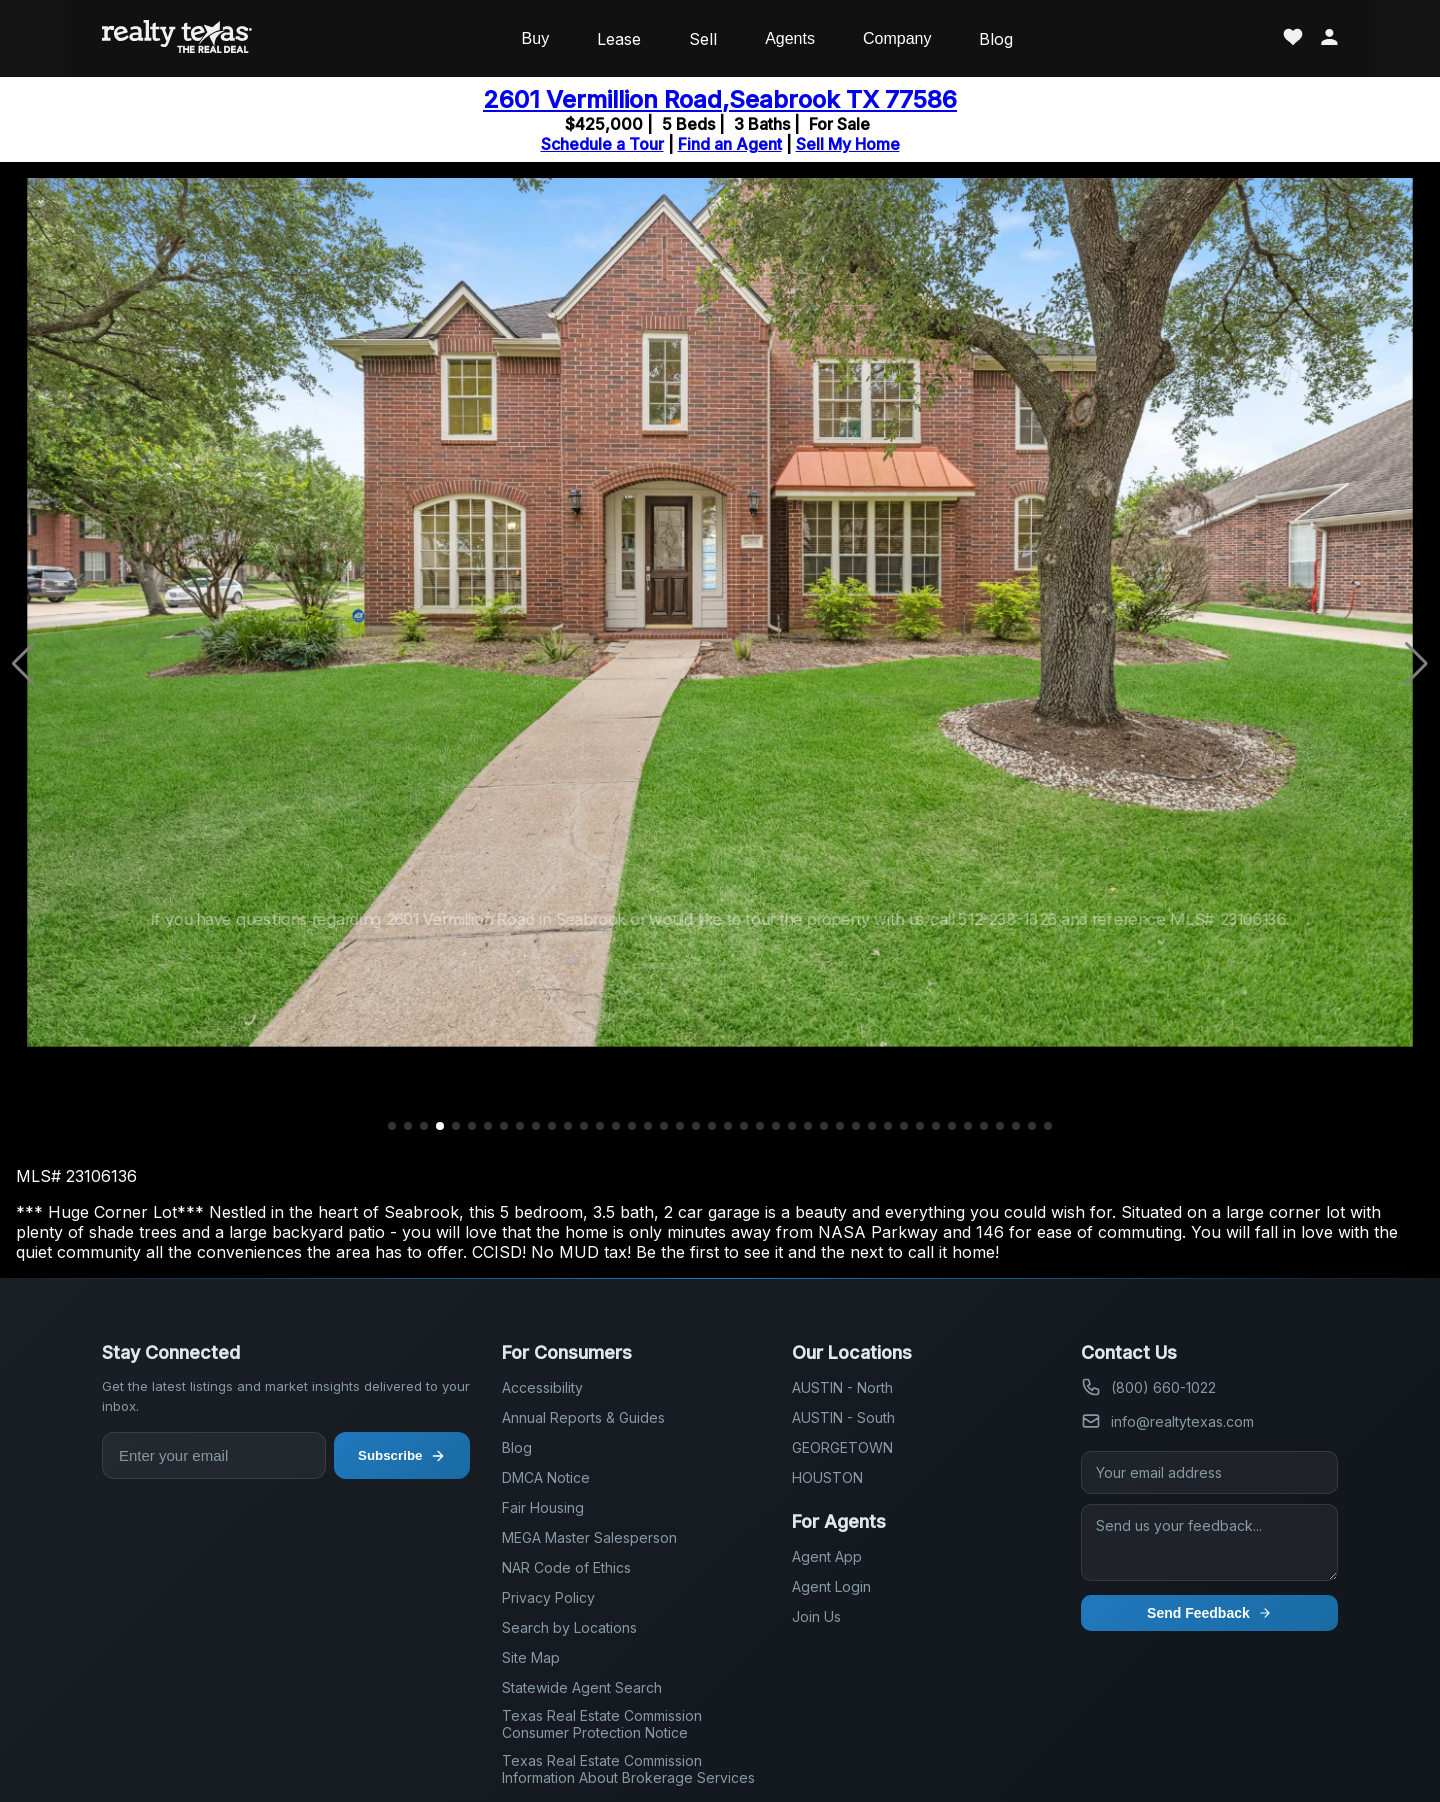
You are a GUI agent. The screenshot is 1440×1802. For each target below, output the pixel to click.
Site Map (531, 1657)
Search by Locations (569, 1627)
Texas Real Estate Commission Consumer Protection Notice (602, 1724)
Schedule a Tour (602, 144)
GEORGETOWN (842, 1447)
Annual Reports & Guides (583, 1417)
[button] (392, 1126)
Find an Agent (730, 144)
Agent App (827, 1556)
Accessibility (542, 1387)
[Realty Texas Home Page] (177, 38)
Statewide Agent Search (582, 1687)
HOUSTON (827, 1477)
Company (897, 38)
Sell (703, 39)
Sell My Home (848, 144)
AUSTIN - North (842, 1387)
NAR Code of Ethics (566, 1567)
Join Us (816, 1616)
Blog (996, 39)
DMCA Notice (546, 1477)
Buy (536, 38)
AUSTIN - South (843, 1417)
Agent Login (831, 1586)
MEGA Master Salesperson (589, 1537)
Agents (790, 38)
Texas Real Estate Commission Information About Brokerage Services (628, 1769)
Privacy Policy (548, 1597)
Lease (619, 39)
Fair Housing (543, 1507)
